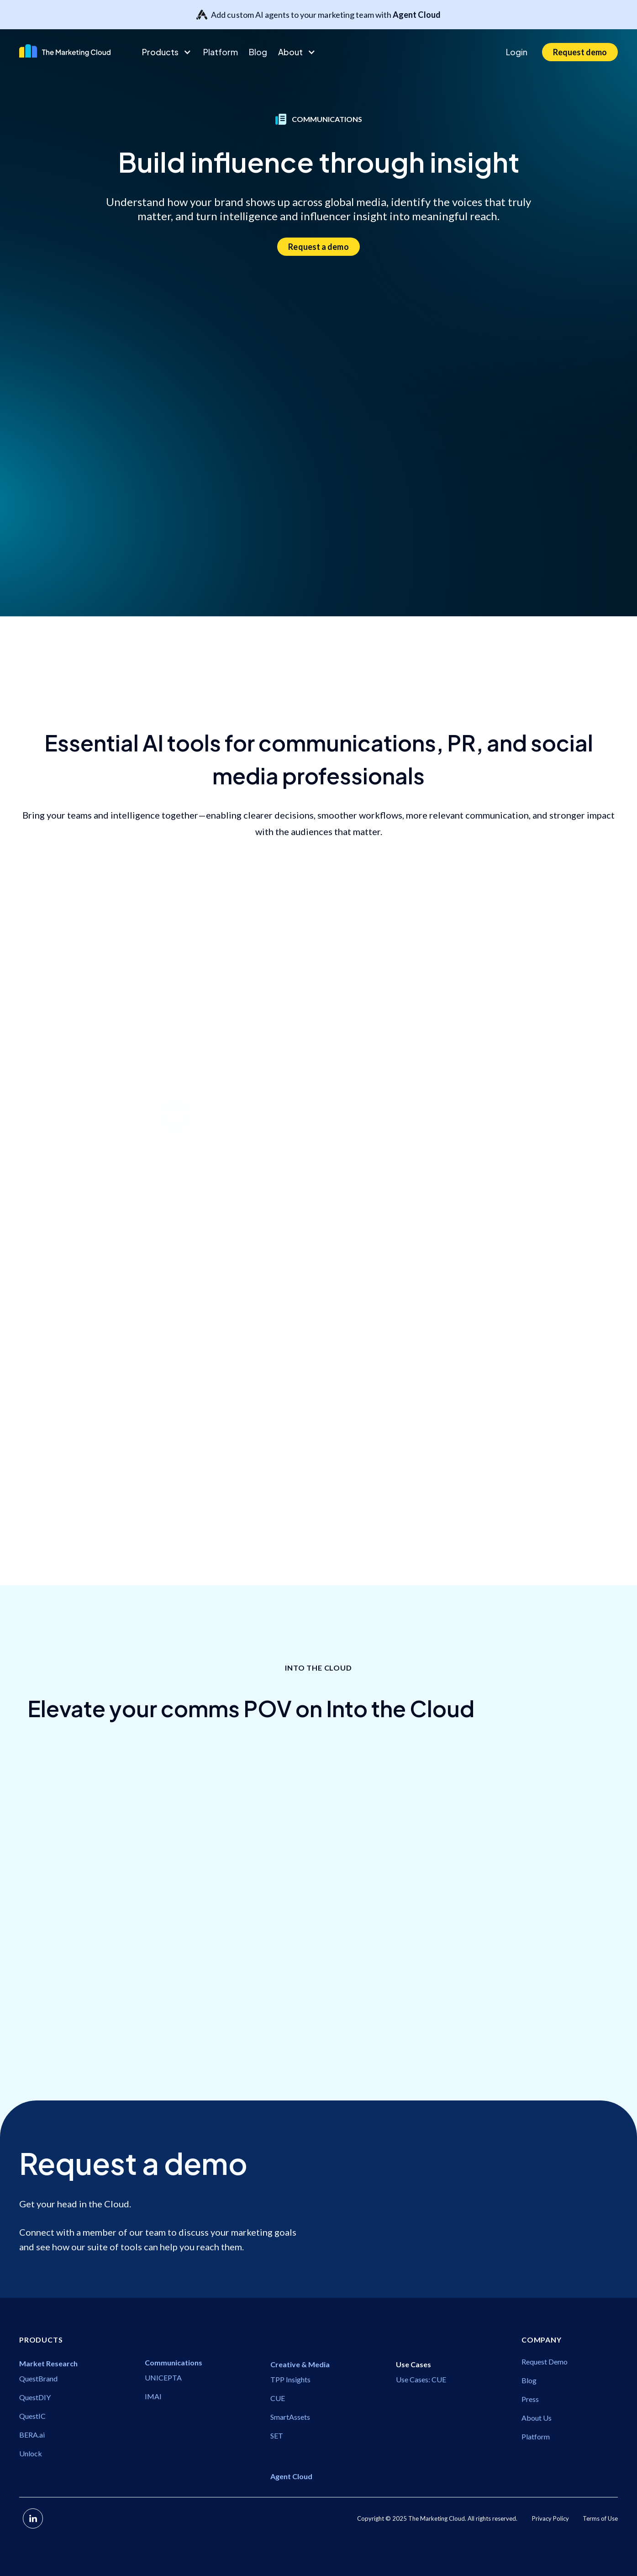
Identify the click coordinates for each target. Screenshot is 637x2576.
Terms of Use (600, 2518)
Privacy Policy (550, 2518)
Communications (59, 2019)
